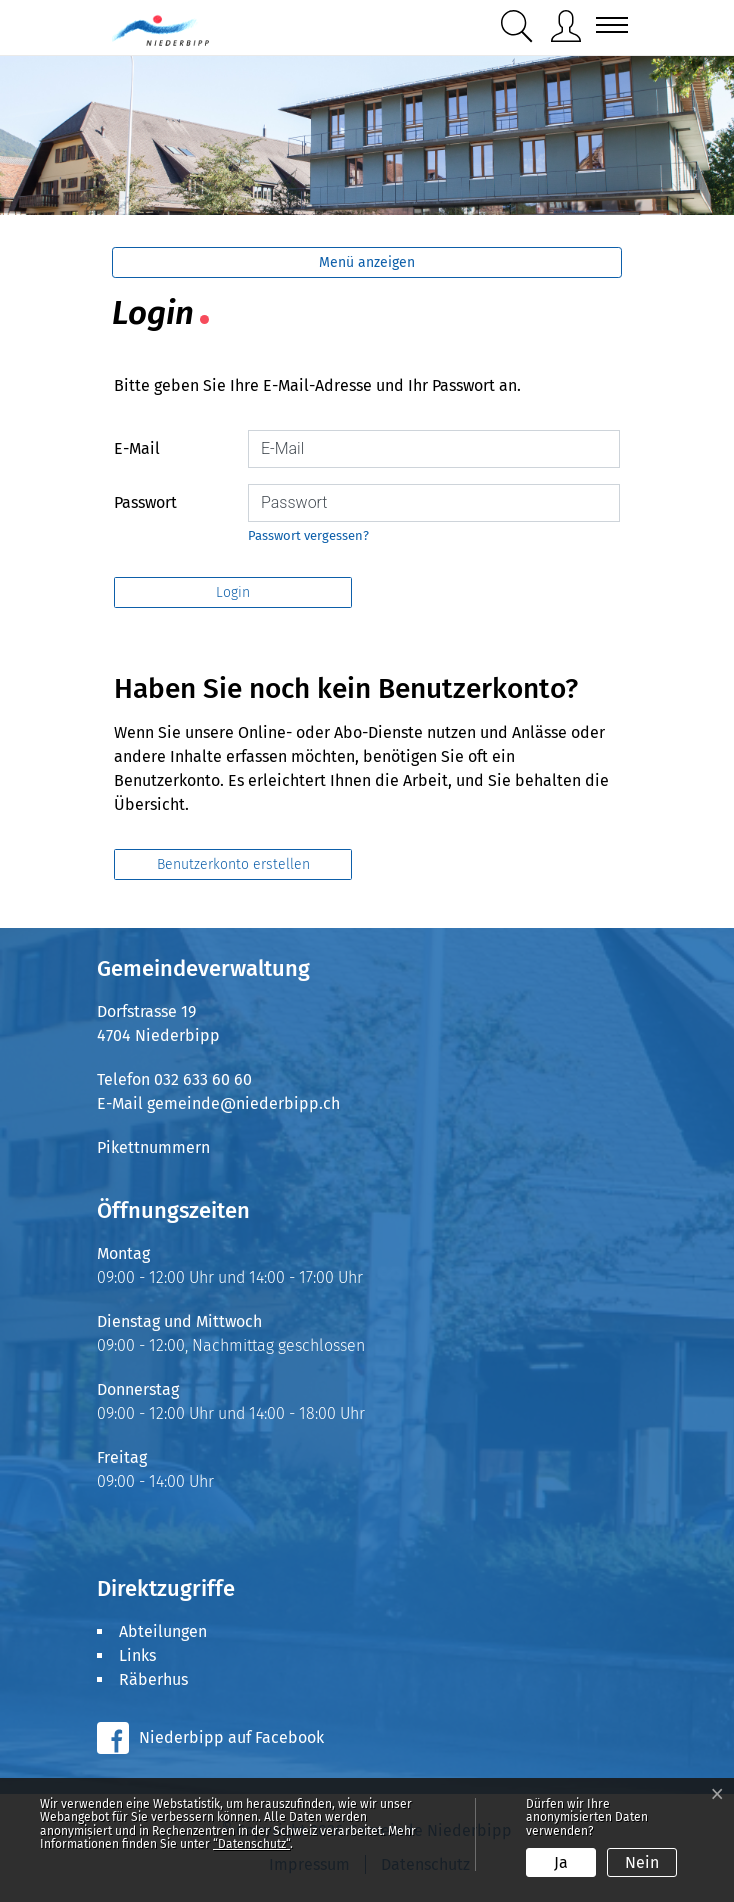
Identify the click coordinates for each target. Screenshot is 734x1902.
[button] (517, 26)
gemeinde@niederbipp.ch (243, 1103)
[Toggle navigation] (606, 25)
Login (233, 592)
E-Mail (137, 448)
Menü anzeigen (367, 262)
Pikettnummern (153, 1147)
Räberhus (153, 1679)
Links (137, 1655)
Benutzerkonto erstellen (233, 864)
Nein (642, 1862)
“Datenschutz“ (251, 1844)
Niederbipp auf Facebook (231, 1737)
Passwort (145, 502)
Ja (561, 1862)
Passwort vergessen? (308, 535)
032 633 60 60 (203, 1079)
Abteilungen (163, 1631)
